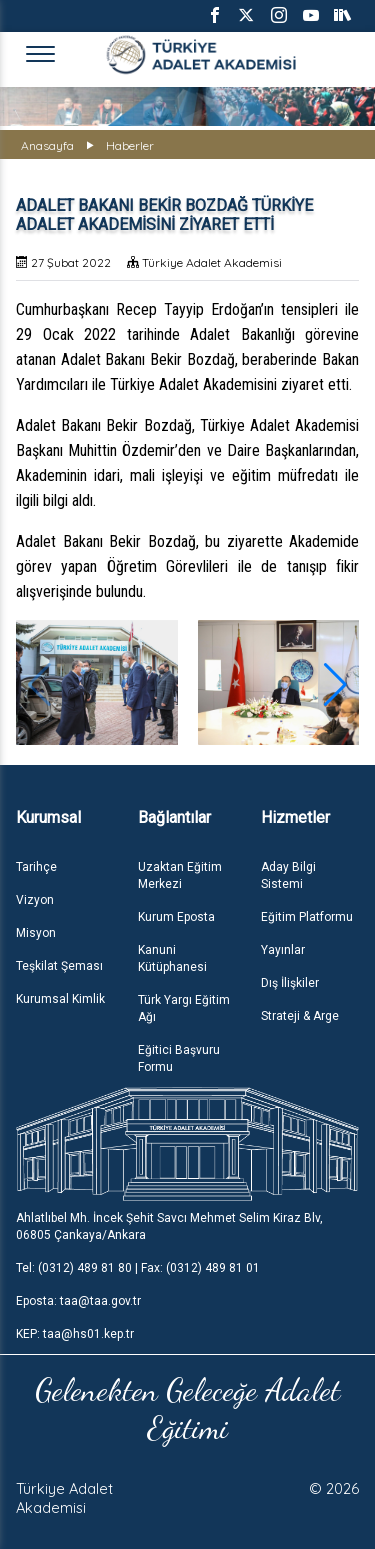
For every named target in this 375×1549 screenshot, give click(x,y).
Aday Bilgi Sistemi (288, 875)
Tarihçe (36, 867)
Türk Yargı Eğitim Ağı (184, 1008)
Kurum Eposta (176, 917)
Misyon (36, 933)
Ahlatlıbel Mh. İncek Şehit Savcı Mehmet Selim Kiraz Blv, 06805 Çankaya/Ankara (169, 1226)
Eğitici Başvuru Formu (179, 1058)
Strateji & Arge (300, 1016)
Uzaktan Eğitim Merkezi (180, 875)
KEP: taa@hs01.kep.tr (75, 1334)
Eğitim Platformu (307, 917)
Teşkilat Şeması (59, 966)
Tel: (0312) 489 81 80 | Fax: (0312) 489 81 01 (138, 1268)
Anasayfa (47, 145)
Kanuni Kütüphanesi (172, 958)
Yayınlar (283, 950)
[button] (335, 685)
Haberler (130, 145)
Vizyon (35, 900)
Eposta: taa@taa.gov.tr (78, 1301)
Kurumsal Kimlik (60, 999)
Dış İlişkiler (290, 983)
